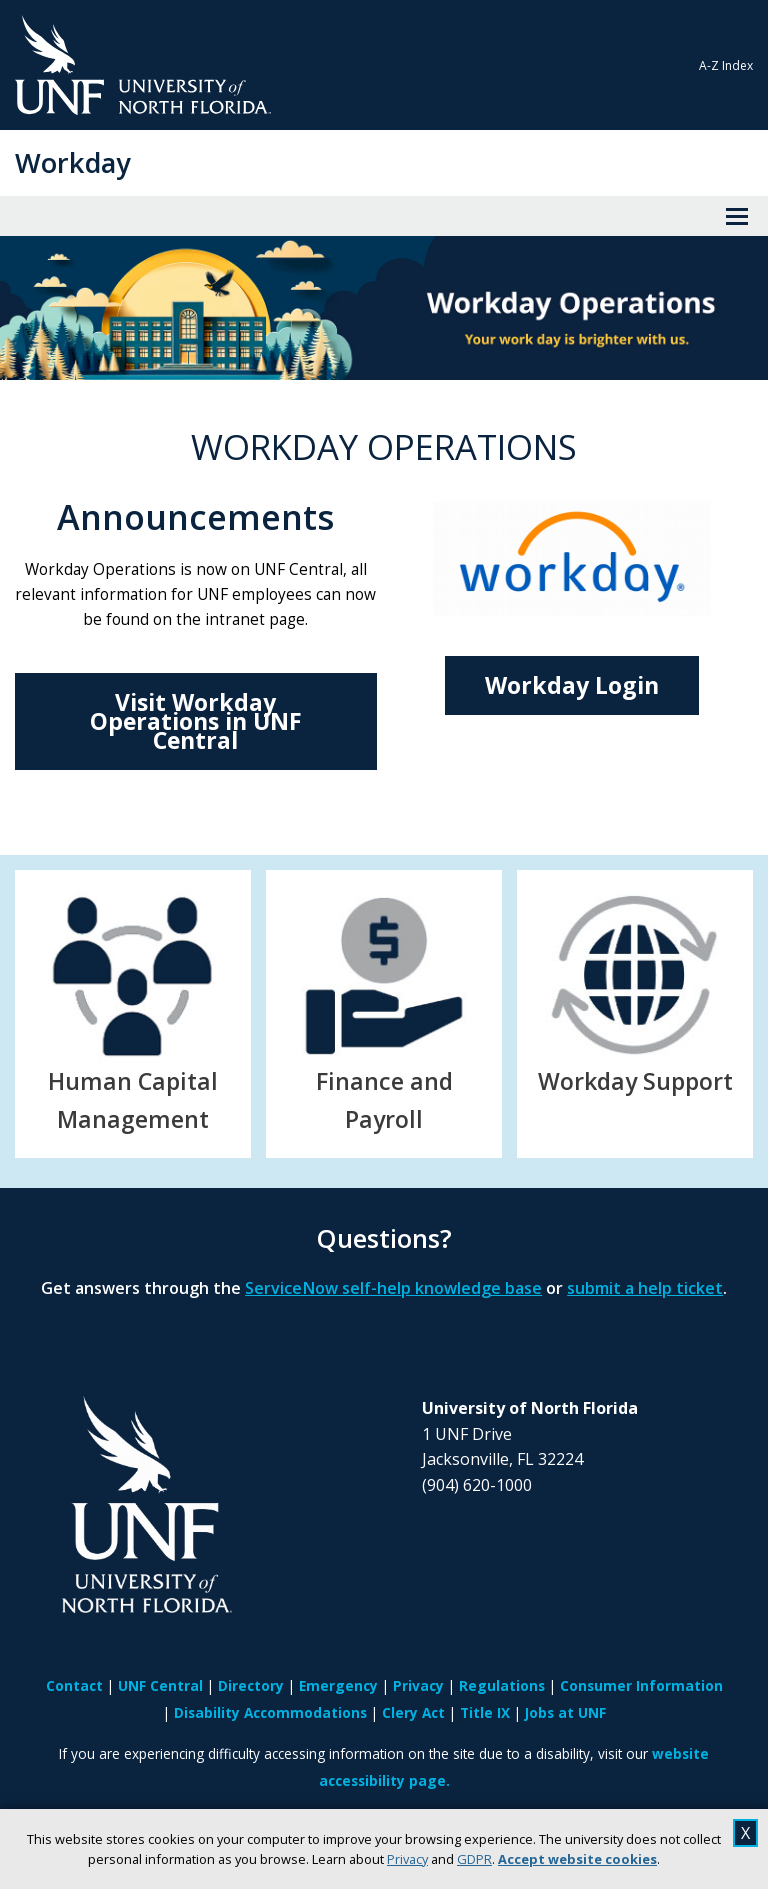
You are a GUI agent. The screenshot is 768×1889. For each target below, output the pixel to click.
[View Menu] (737, 216)
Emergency (338, 1685)
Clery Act (413, 1712)
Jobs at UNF (565, 1712)
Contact (74, 1685)
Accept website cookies (577, 1859)
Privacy (407, 1859)
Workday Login (572, 685)
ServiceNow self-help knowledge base (393, 1288)
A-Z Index (726, 65)
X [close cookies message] (745, 1833)
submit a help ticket (645, 1288)
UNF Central (160, 1685)
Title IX (485, 1712)
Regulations (502, 1685)
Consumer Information (641, 1685)
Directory (251, 1685)
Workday (73, 162)
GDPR (474, 1859)
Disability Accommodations (270, 1712)
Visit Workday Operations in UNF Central (196, 721)
